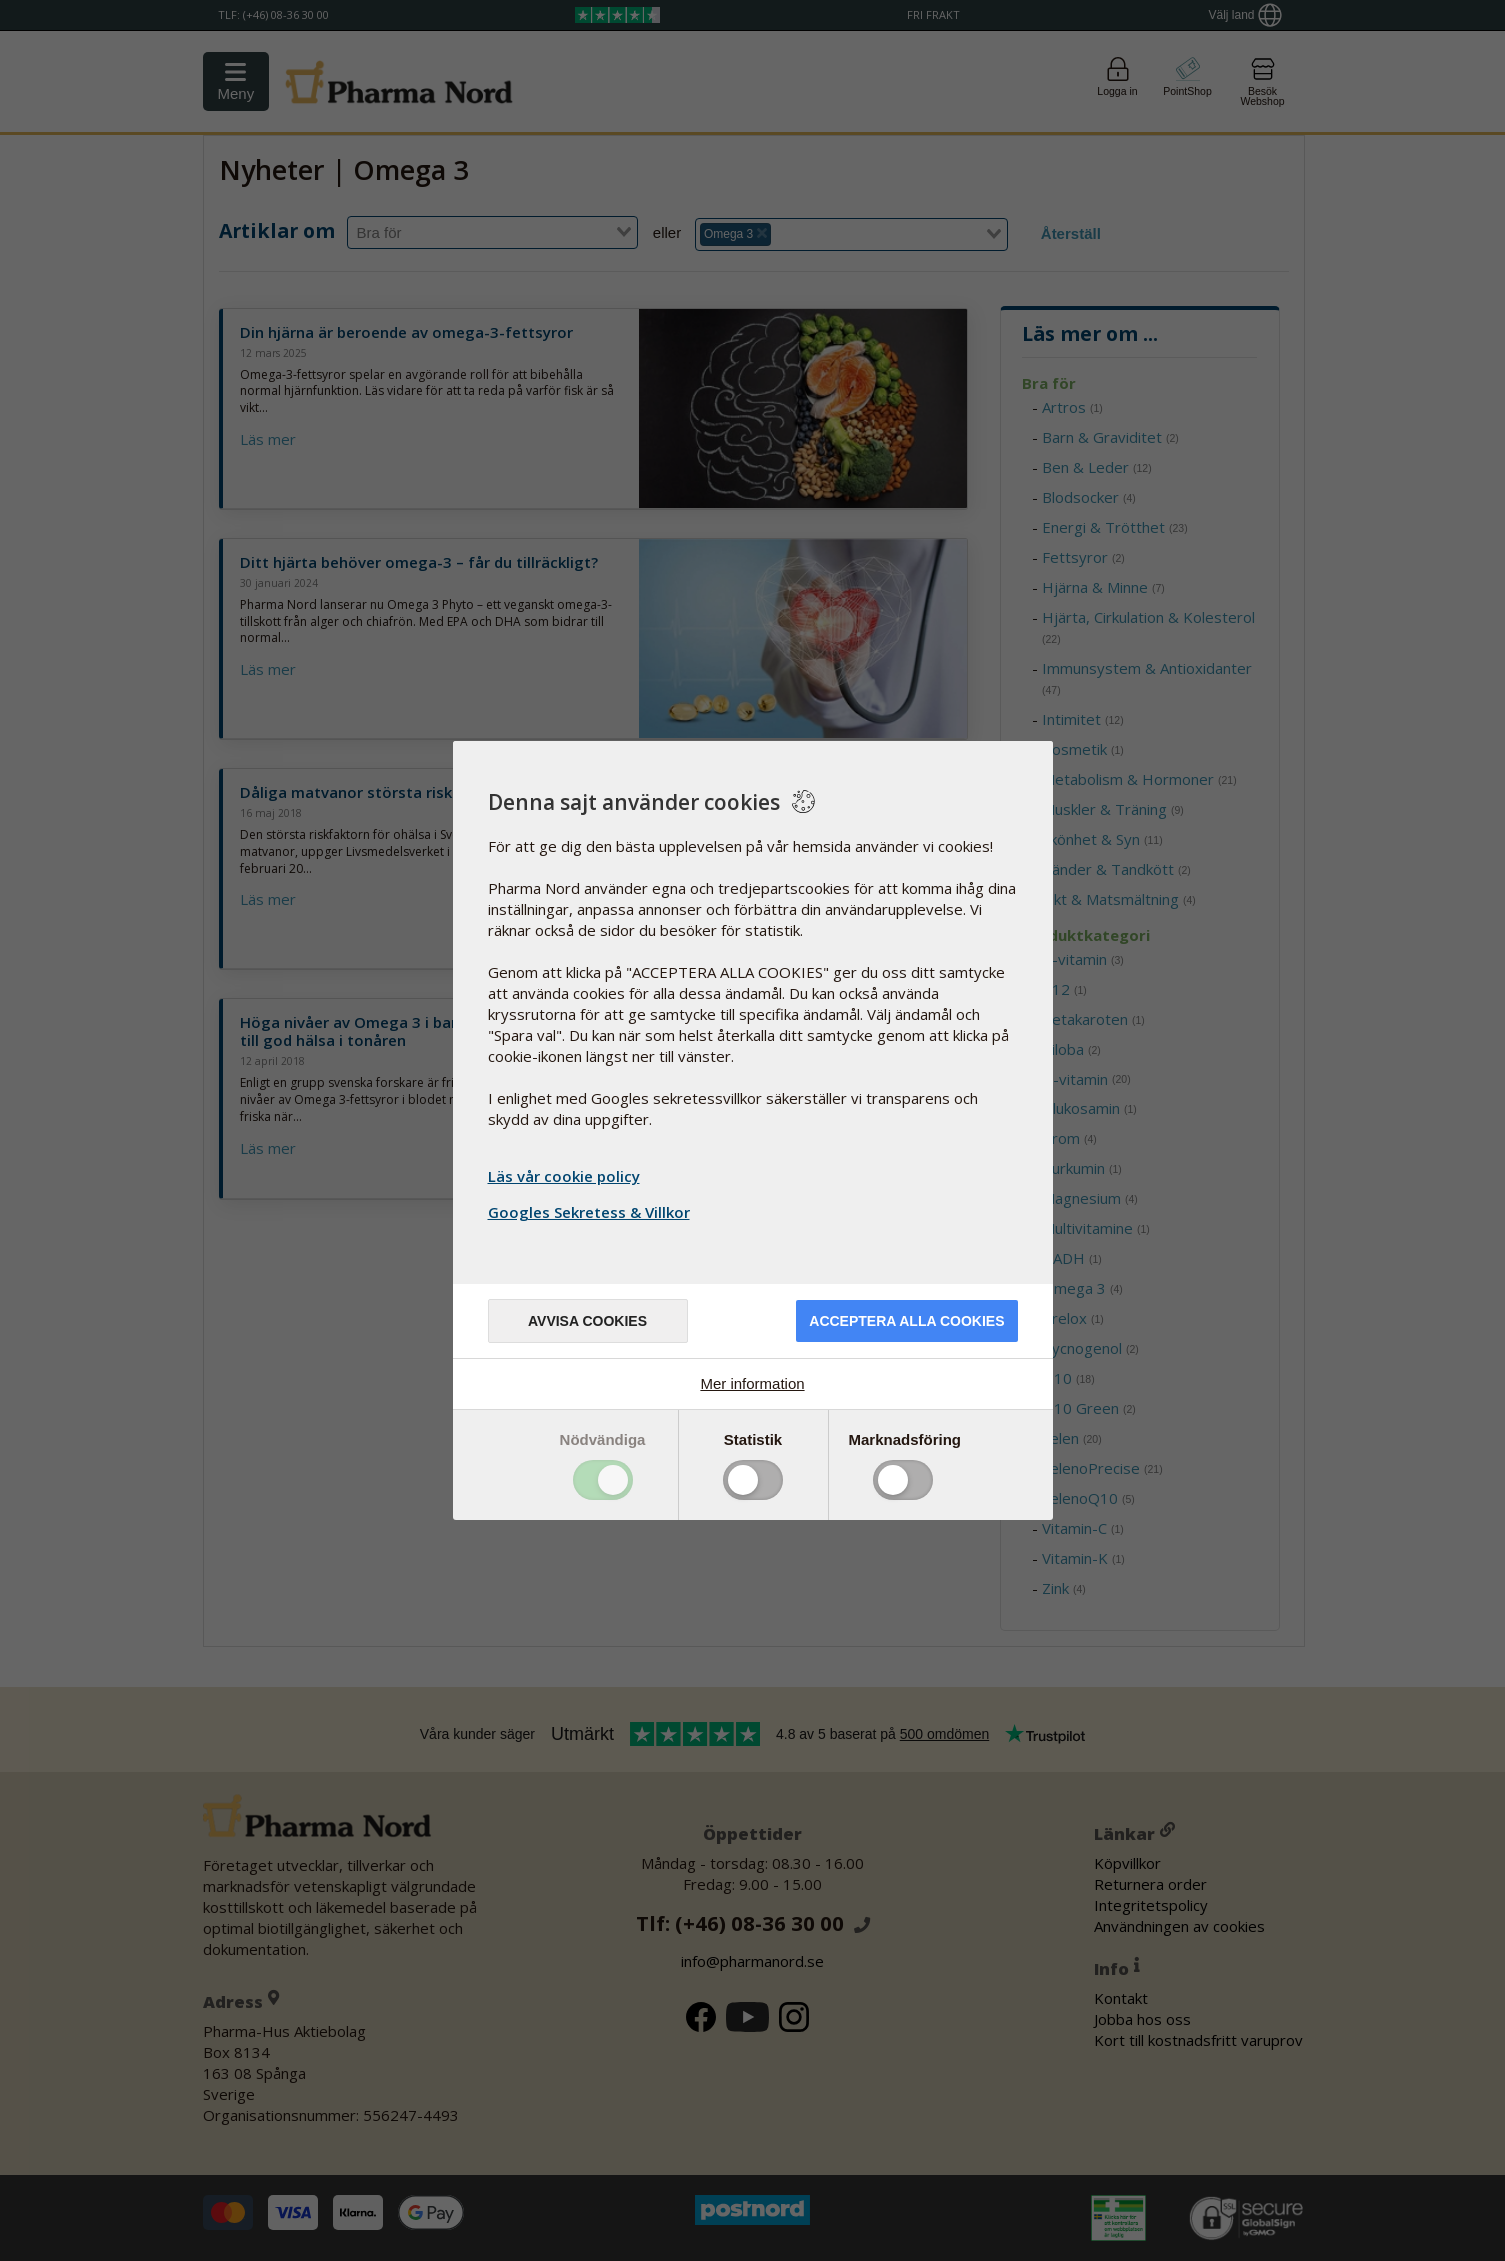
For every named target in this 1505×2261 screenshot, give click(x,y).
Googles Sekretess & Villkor (591, 1212)
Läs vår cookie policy (564, 1176)
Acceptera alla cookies (906, 1321)
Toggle (603, 1480)
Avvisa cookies (587, 1321)
